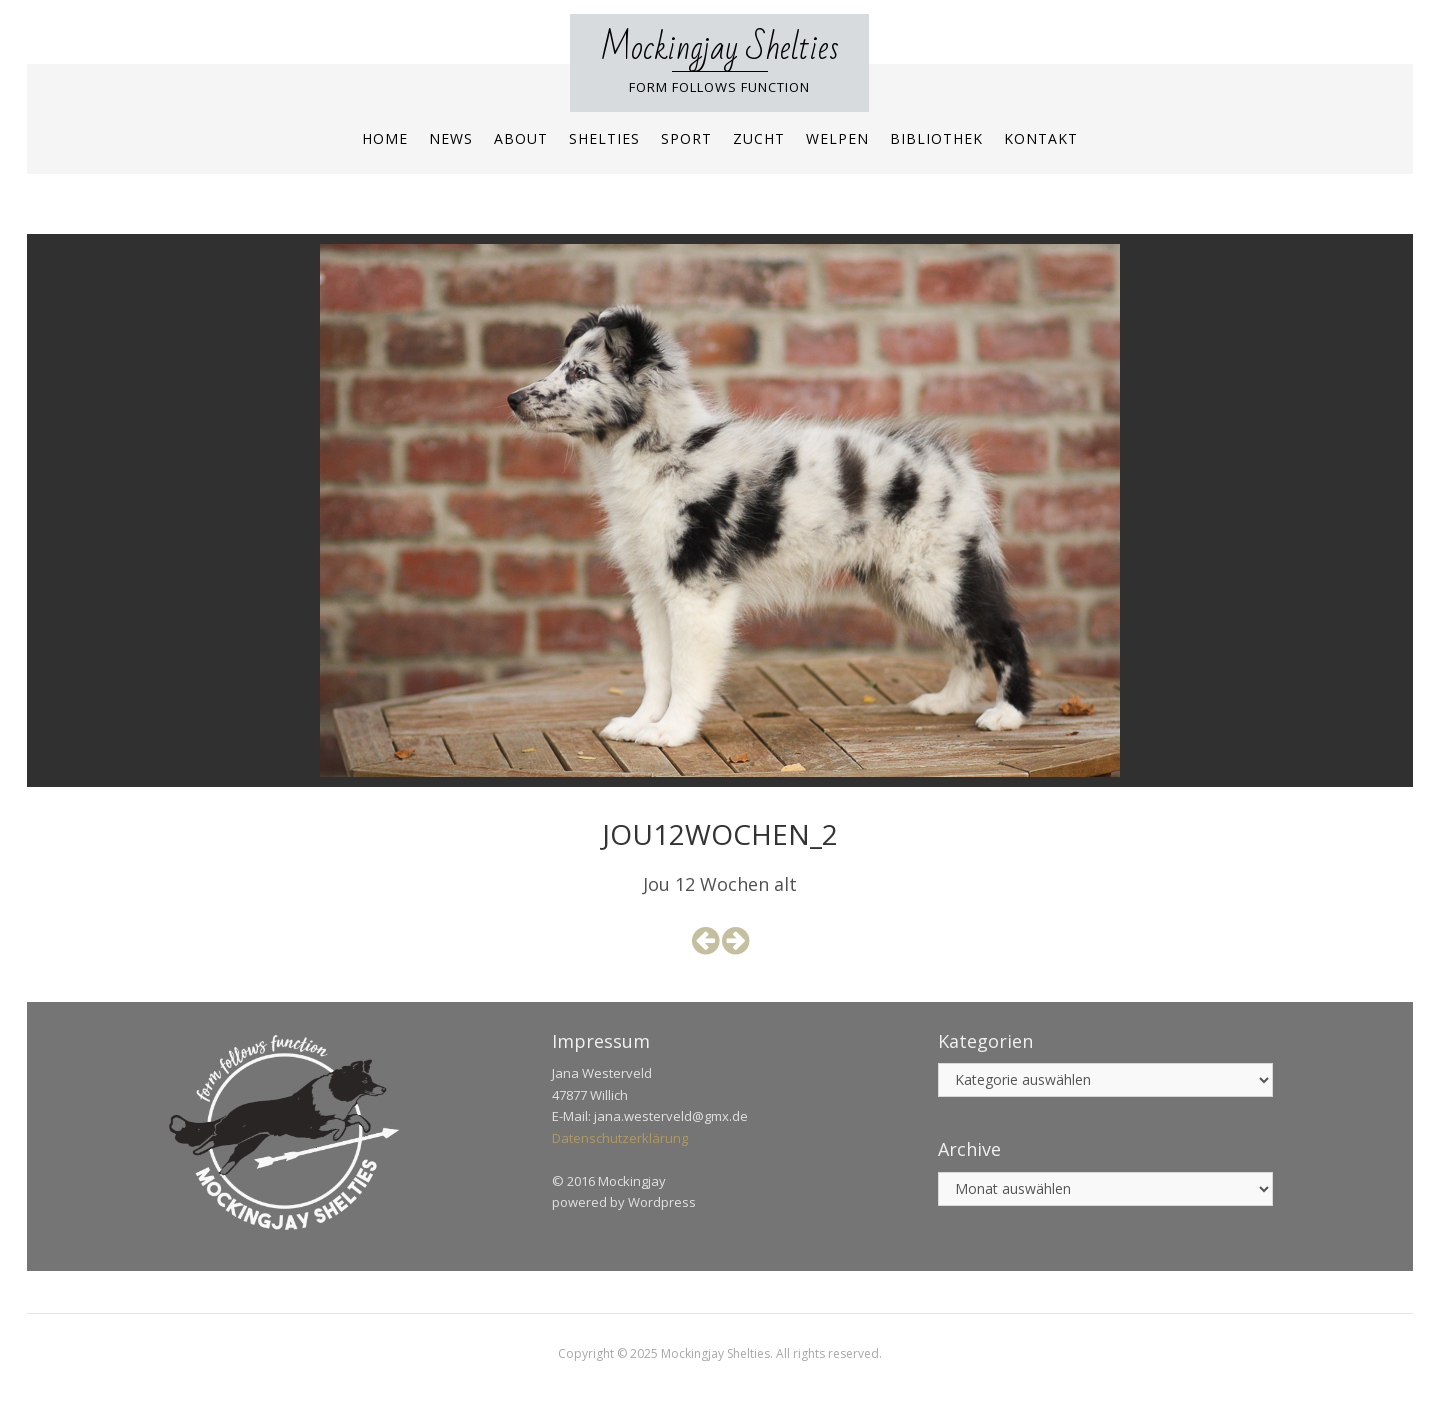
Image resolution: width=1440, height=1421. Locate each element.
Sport (686, 138)
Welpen (837, 138)
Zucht (759, 138)
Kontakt (1041, 138)
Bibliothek (936, 138)
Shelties (604, 138)
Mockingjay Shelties (719, 48)
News (451, 138)
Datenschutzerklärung (620, 1138)
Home (385, 138)
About (521, 138)
